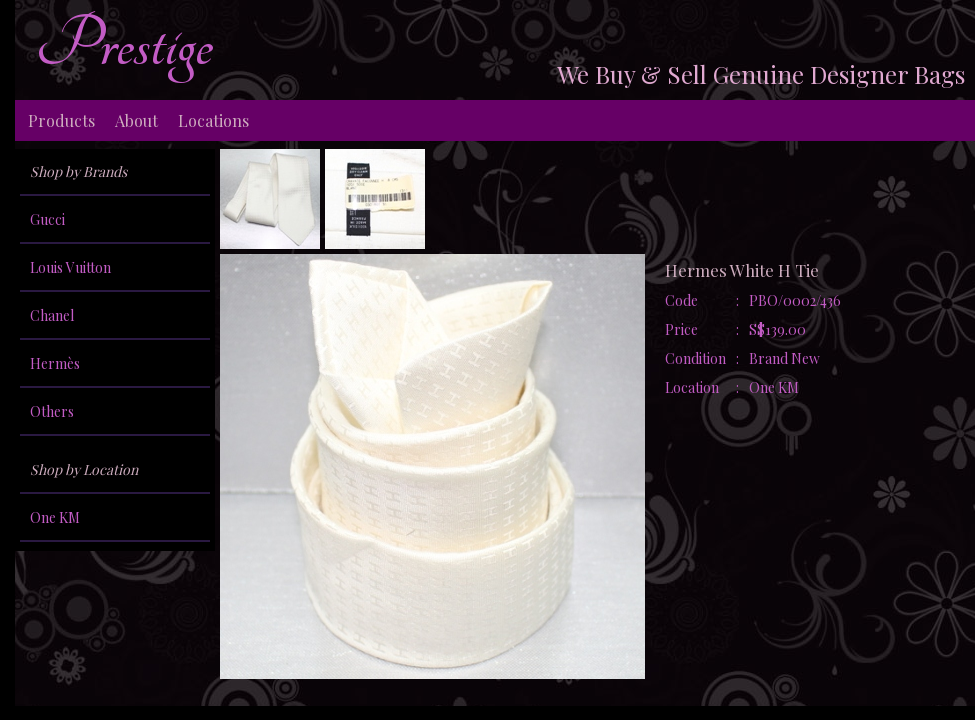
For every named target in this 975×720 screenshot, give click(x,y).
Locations (213, 120)
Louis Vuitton (70, 267)
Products (61, 120)
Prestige (124, 44)
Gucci (47, 219)
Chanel (52, 315)
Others (52, 411)
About (136, 120)
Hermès (55, 363)
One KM (55, 517)
